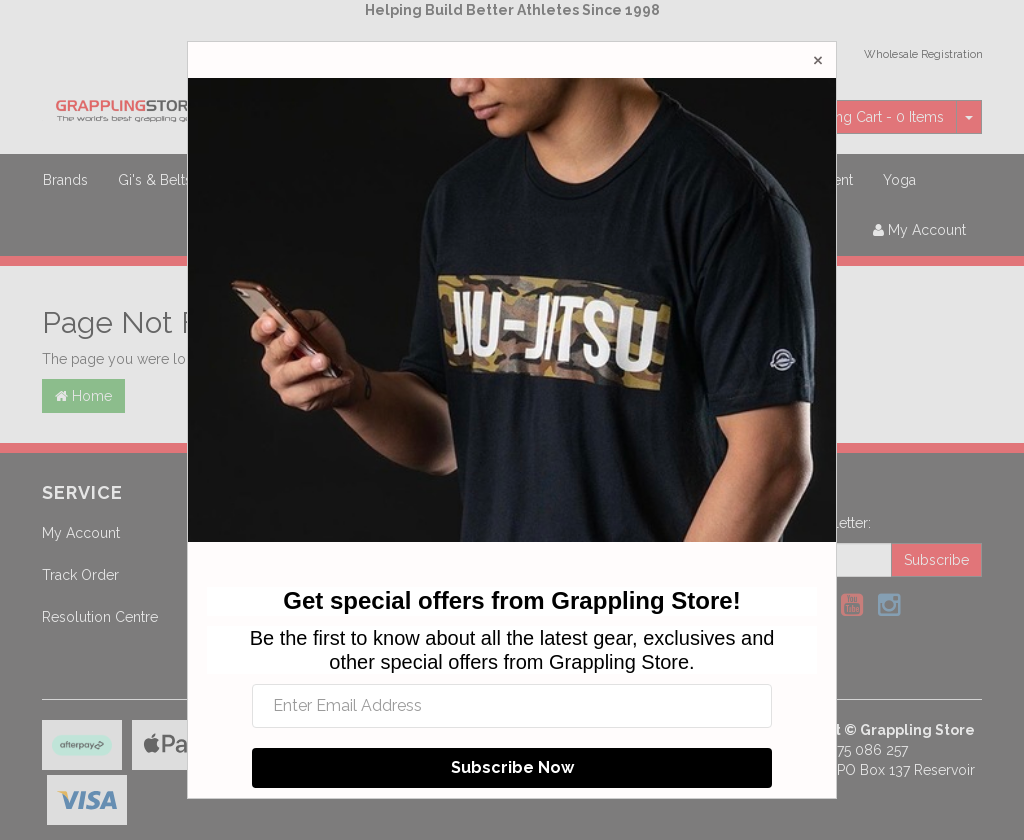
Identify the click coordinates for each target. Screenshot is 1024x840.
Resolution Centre (100, 617)
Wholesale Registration (923, 54)
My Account (81, 533)
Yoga (899, 180)
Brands (65, 180)
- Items (858, 117)
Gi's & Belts (155, 180)
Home (83, 396)
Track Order (80, 575)
